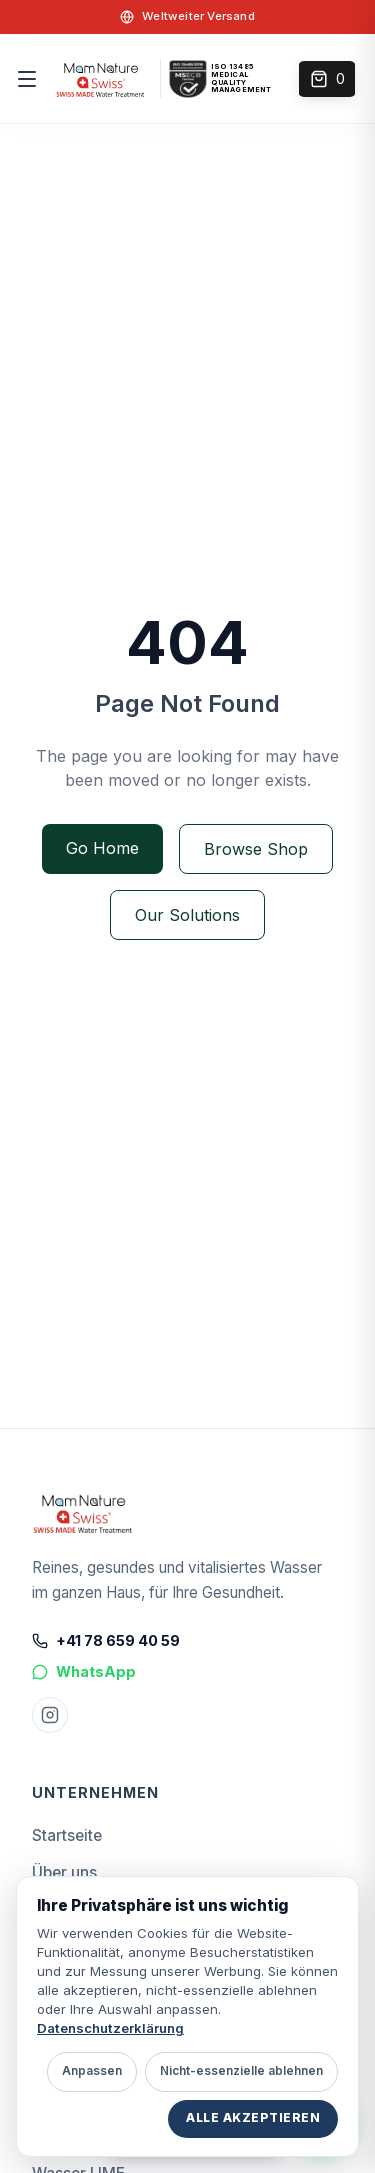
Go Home (102, 848)
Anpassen (92, 2071)
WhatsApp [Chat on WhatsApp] (84, 1671)
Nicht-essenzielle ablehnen (241, 2071)
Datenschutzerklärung (110, 2028)
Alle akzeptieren (253, 2118)
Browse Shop (256, 849)
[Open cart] (327, 79)
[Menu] (31, 79)
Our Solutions (187, 915)
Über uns (64, 1872)
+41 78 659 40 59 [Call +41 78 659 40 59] (106, 1640)
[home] (101, 79)
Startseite (67, 1835)
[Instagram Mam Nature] (50, 1715)
